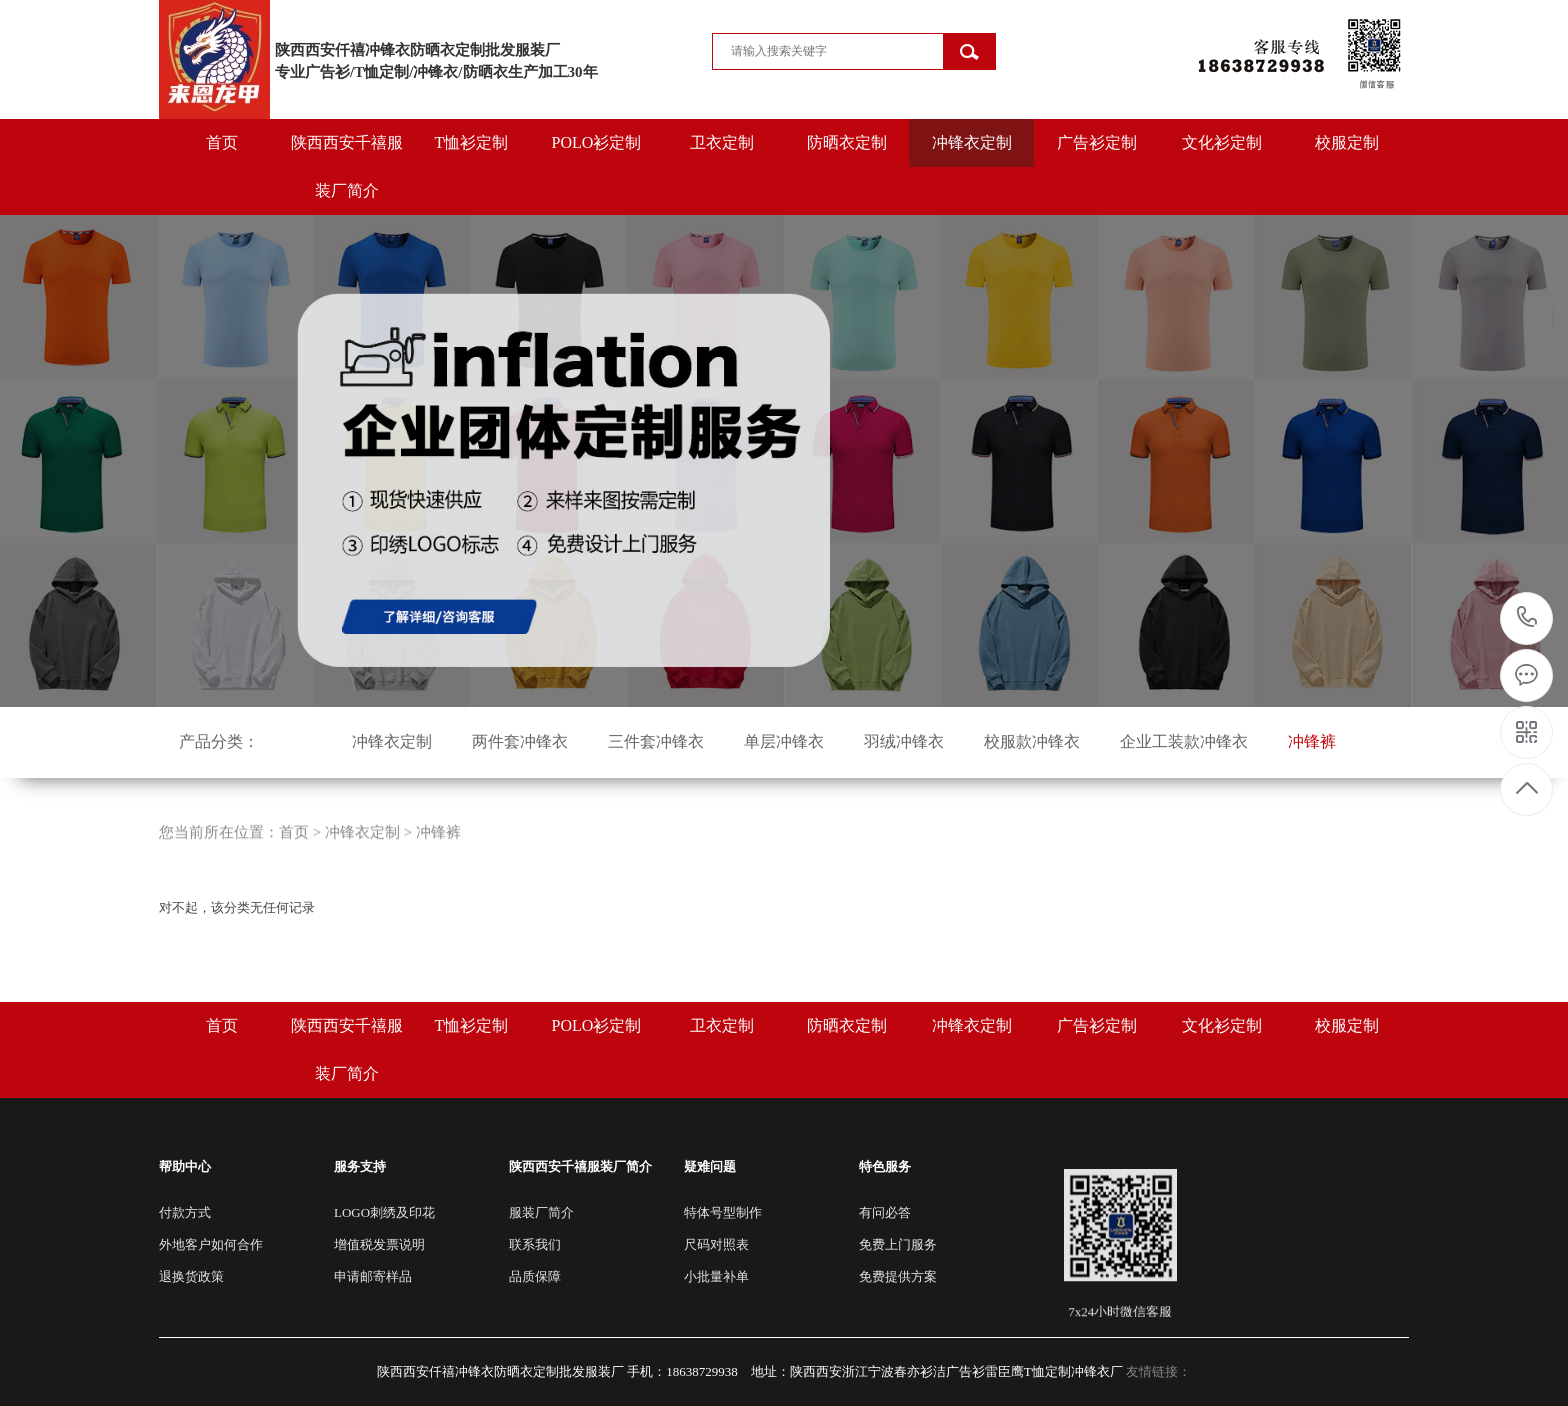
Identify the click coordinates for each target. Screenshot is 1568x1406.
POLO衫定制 (597, 142)
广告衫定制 (1097, 142)
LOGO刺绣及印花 (384, 1212)
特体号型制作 (723, 1212)
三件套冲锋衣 (656, 741)
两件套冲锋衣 (520, 741)
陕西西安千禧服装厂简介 (347, 166)
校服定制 (1347, 142)
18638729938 (1527, 617)
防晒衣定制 (847, 142)
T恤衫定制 (472, 142)
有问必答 (885, 1212)
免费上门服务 (898, 1244)
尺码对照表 (716, 1244)
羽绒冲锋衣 (904, 741)
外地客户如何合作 (211, 1244)
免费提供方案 (898, 1276)
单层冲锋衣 (784, 741)
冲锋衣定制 (972, 142)
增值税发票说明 (379, 1244)
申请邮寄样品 (373, 1276)
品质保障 (535, 1276)
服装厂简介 (541, 1212)
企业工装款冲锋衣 (1184, 741)
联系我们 (535, 1244)
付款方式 (185, 1212)
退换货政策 (191, 1276)
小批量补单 (716, 1276)
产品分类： (219, 741)
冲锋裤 (1312, 741)
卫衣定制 (722, 142)
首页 (222, 142)
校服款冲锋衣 (1032, 741)
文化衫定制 (1222, 142)
